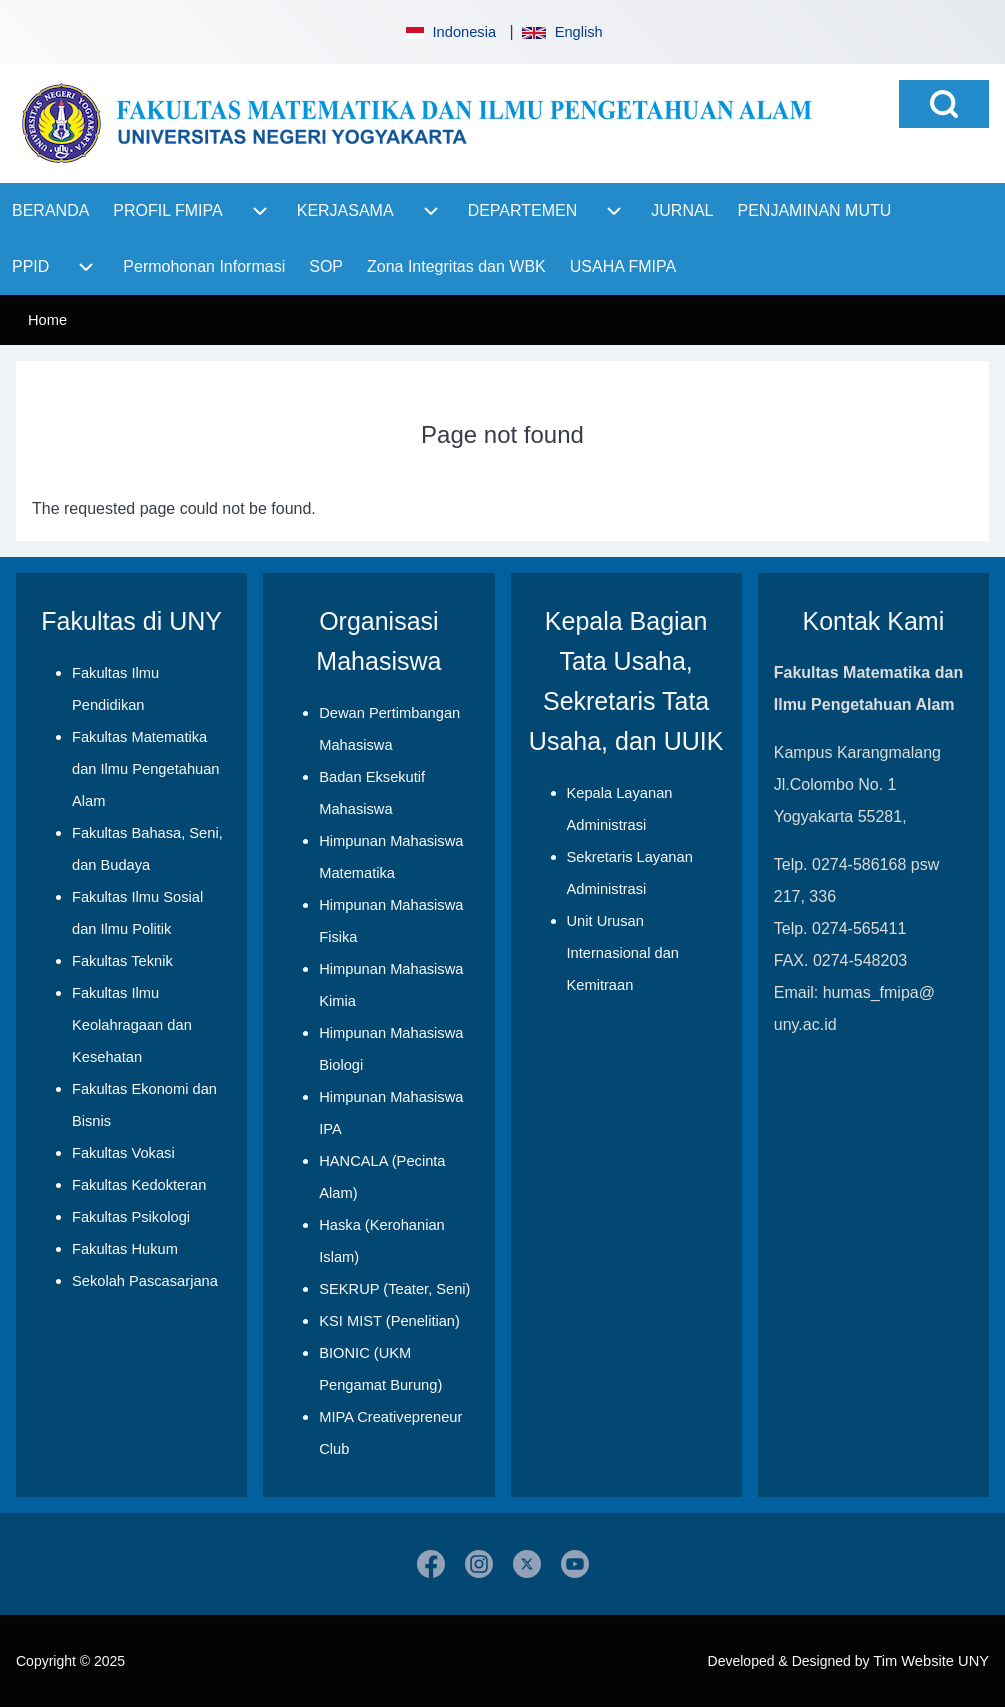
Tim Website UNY (931, 1661)
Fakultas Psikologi (131, 1217)
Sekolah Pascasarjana (145, 1281)
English (562, 32)
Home (47, 320)
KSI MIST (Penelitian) (389, 1321)
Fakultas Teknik (122, 961)
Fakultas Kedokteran (139, 1185)
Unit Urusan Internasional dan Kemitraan (623, 953)
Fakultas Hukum (125, 1249)
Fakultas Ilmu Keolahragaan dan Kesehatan (132, 1025)
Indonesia (449, 32)
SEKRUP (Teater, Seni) (394, 1289)
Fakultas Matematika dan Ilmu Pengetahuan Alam (146, 769)
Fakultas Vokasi (123, 1153)
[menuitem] (50, 211)
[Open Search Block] (944, 104)
